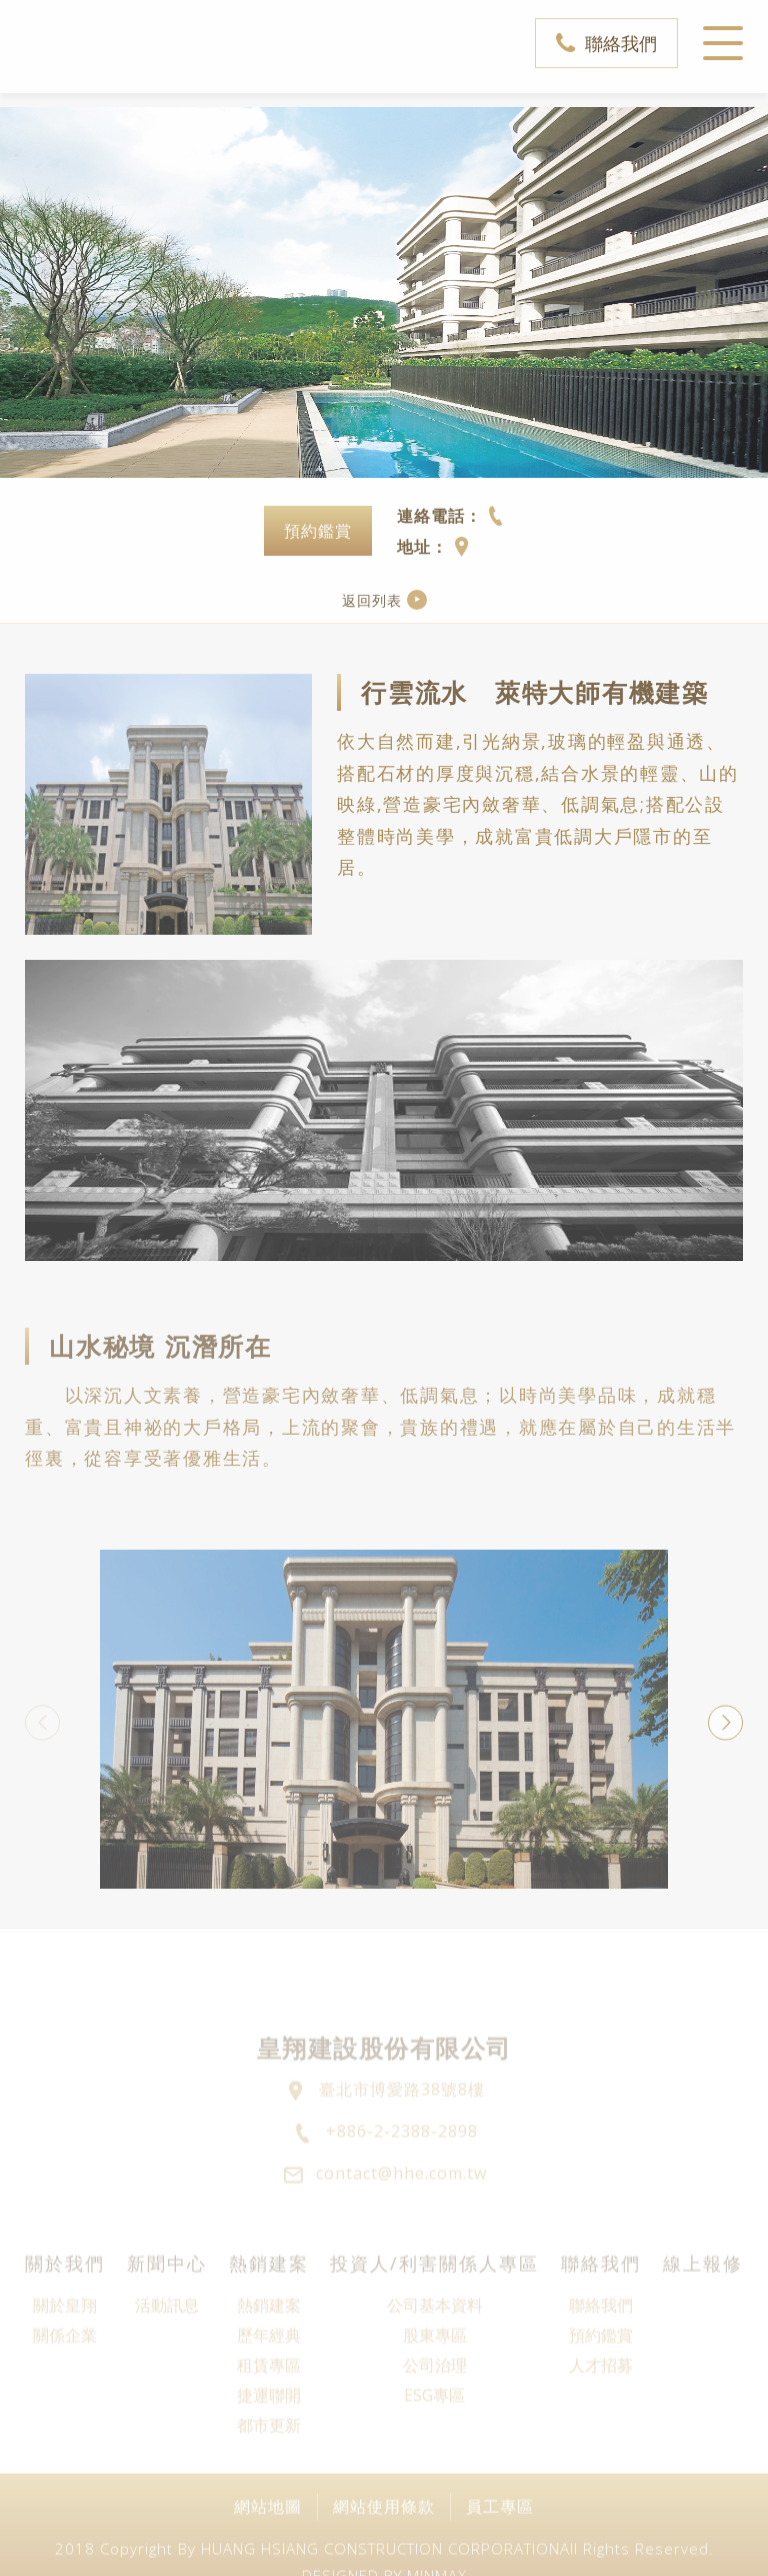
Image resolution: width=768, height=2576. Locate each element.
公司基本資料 (435, 2358)
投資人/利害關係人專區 (434, 2316)
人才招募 (601, 2418)
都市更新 (269, 2478)
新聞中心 (167, 2316)
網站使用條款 (384, 2541)
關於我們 (65, 2316)
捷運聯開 (269, 2448)
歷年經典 (269, 2388)
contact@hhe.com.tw (401, 2226)
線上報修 (703, 2316)
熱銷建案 (269, 2316)
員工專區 (500, 2541)
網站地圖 (268, 2541)
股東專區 (435, 2388)
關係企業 (65, 2388)
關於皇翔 (65, 2358)
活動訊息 (167, 2358)
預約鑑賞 (318, 550)
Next (725, 1740)
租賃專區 (269, 2418)
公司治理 (435, 2418)
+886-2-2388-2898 (402, 2184)
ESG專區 (434, 2448)
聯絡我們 (621, 33)
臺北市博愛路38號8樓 (402, 2142)
